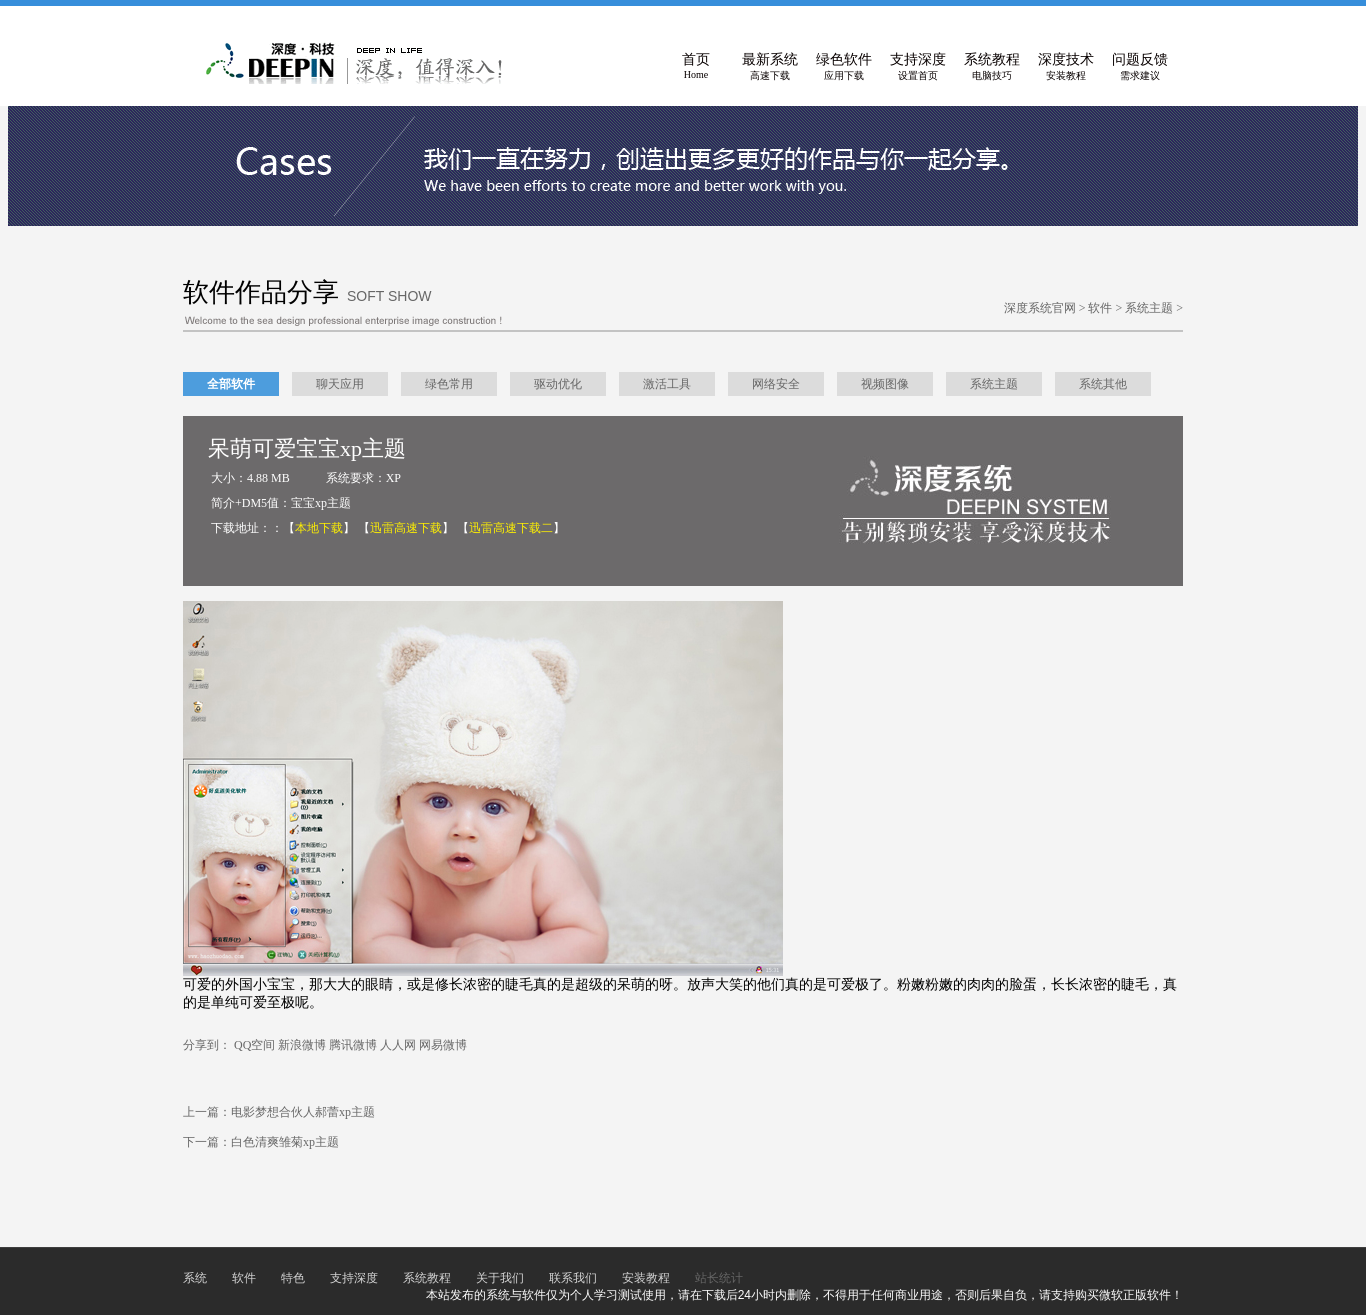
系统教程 (992, 67)
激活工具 (667, 384)
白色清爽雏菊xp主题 (285, 1142)
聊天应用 (340, 384)
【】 (319, 528)
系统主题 (1149, 308)
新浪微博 (302, 1045)
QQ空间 (254, 1045)
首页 (696, 67)
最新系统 (770, 67)
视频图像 (885, 384)
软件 (1100, 308)
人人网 (398, 1045)
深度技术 (1066, 67)
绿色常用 (449, 384)
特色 (293, 1278)
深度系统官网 (1040, 308)
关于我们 (500, 1278)
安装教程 (646, 1278)
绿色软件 (844, 67)
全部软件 (231, 384)
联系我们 (573, 1278)
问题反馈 (1140, 67)
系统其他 (1103, 384)
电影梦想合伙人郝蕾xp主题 (303, 1112)
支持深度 (918, 67)
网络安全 (776, 384)
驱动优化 (558, 384)
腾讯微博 (353, 1045)
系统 (195, 1278)
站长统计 (719, 1278)
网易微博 (443, 1045)
